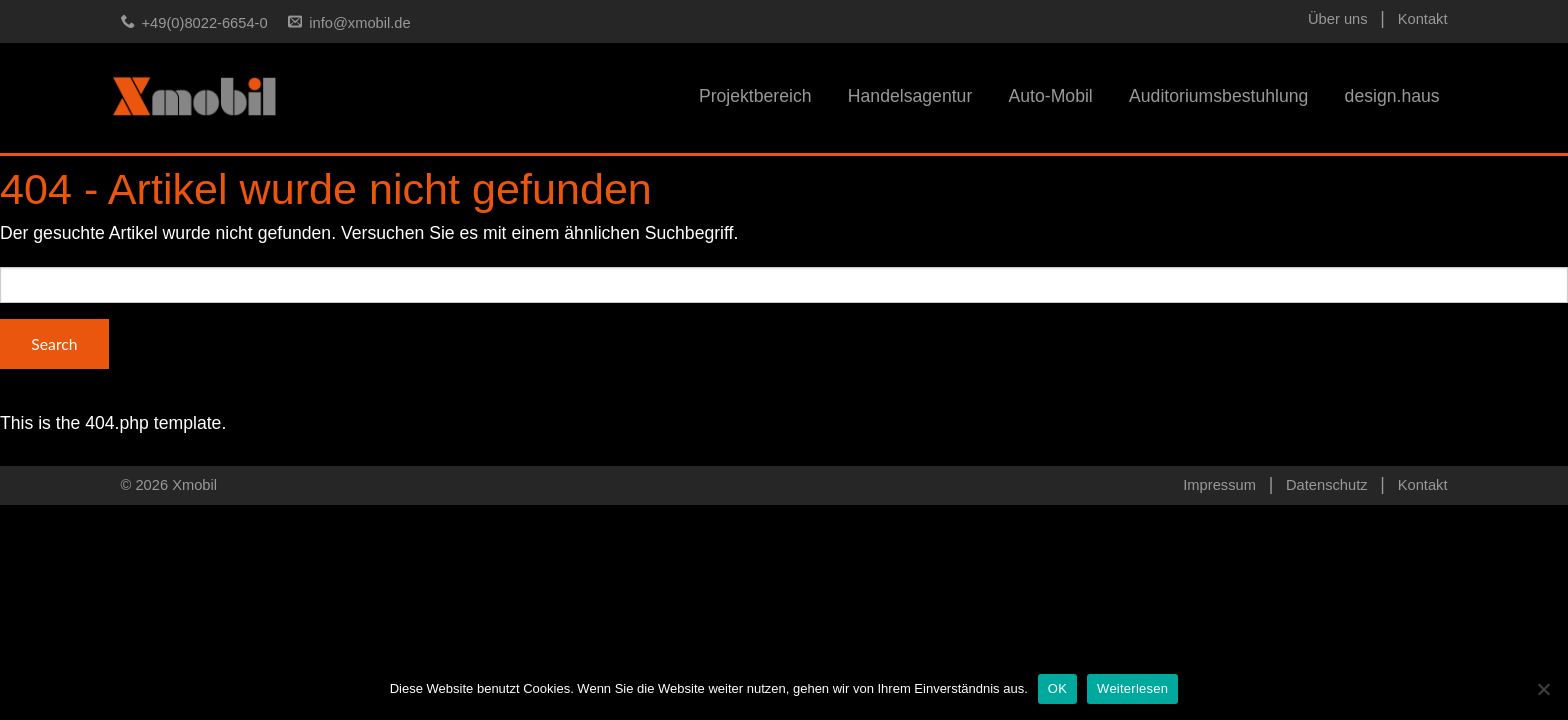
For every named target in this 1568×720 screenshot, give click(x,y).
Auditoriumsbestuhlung (1218, 96)
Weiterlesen (1132, 688)
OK (1057, 688)
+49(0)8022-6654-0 (205, 23)
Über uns (1338, 19)
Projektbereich (755, 96)
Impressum (1219, 485)
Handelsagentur (910, 96)
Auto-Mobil (1051, 96)
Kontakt (1423, 19)
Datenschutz (1327, 485)
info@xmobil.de (359, 23)
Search (54, 344)
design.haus (1392, 96)
